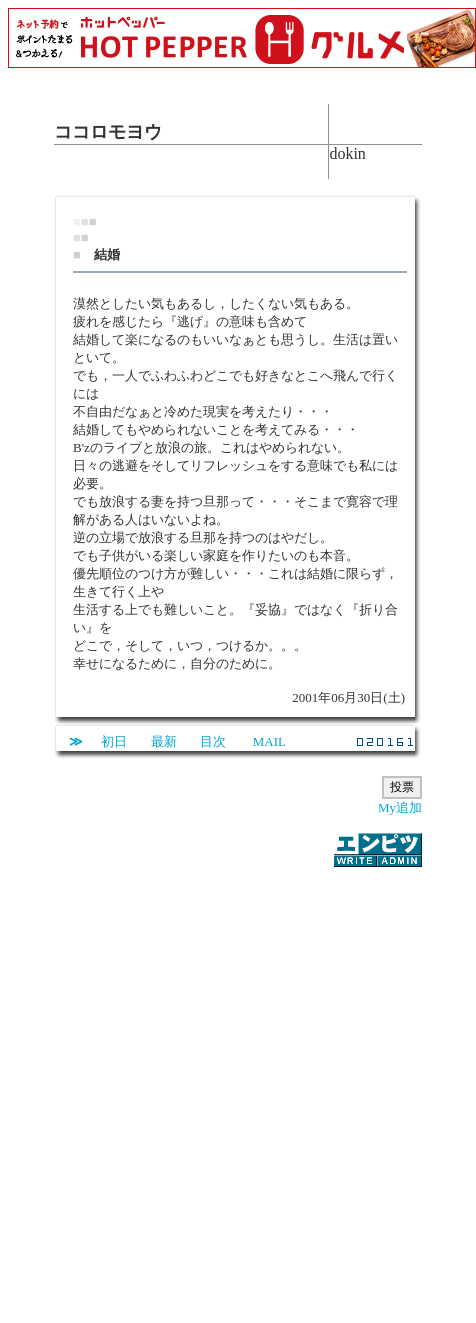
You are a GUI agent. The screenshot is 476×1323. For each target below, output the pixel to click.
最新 (164, 741)
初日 (114, 741)
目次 (213, 741)
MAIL (269, 741)
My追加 (400, 807)
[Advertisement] (213, 1083)
